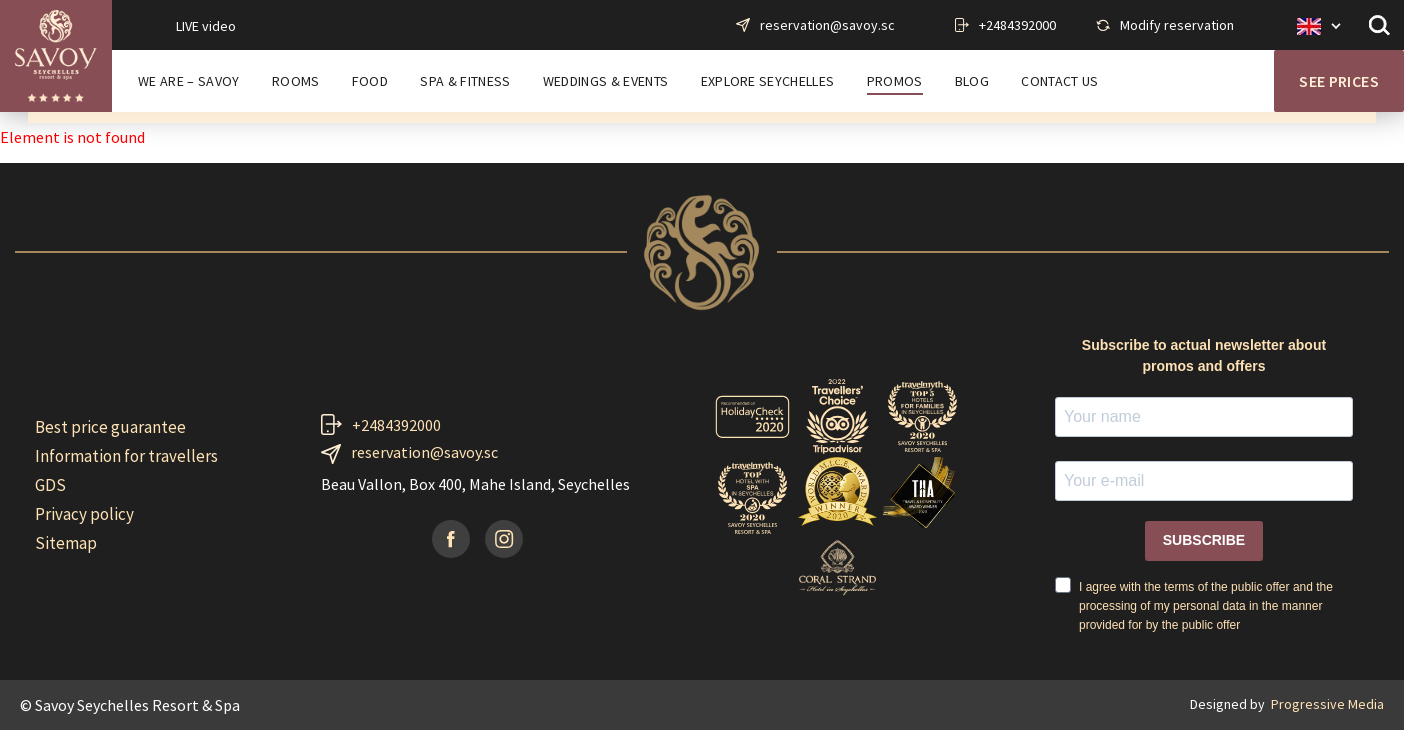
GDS (50, 485)
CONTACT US (1059, 81)
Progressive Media (1327, 704)
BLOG (972, 81)
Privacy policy (84, 514)
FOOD (370, 81)
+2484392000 (1017, 25)
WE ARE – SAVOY (188, 81)
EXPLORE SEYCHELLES (768, 81)
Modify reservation (1177, 25)
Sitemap (66, 543)
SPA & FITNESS (465, 81)
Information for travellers (126, 456)
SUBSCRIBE (1204, 540)
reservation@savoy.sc (827, 25)
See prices (1339, 81)
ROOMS (296, 81)
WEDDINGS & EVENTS (605, 81)
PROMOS (895, 81)
